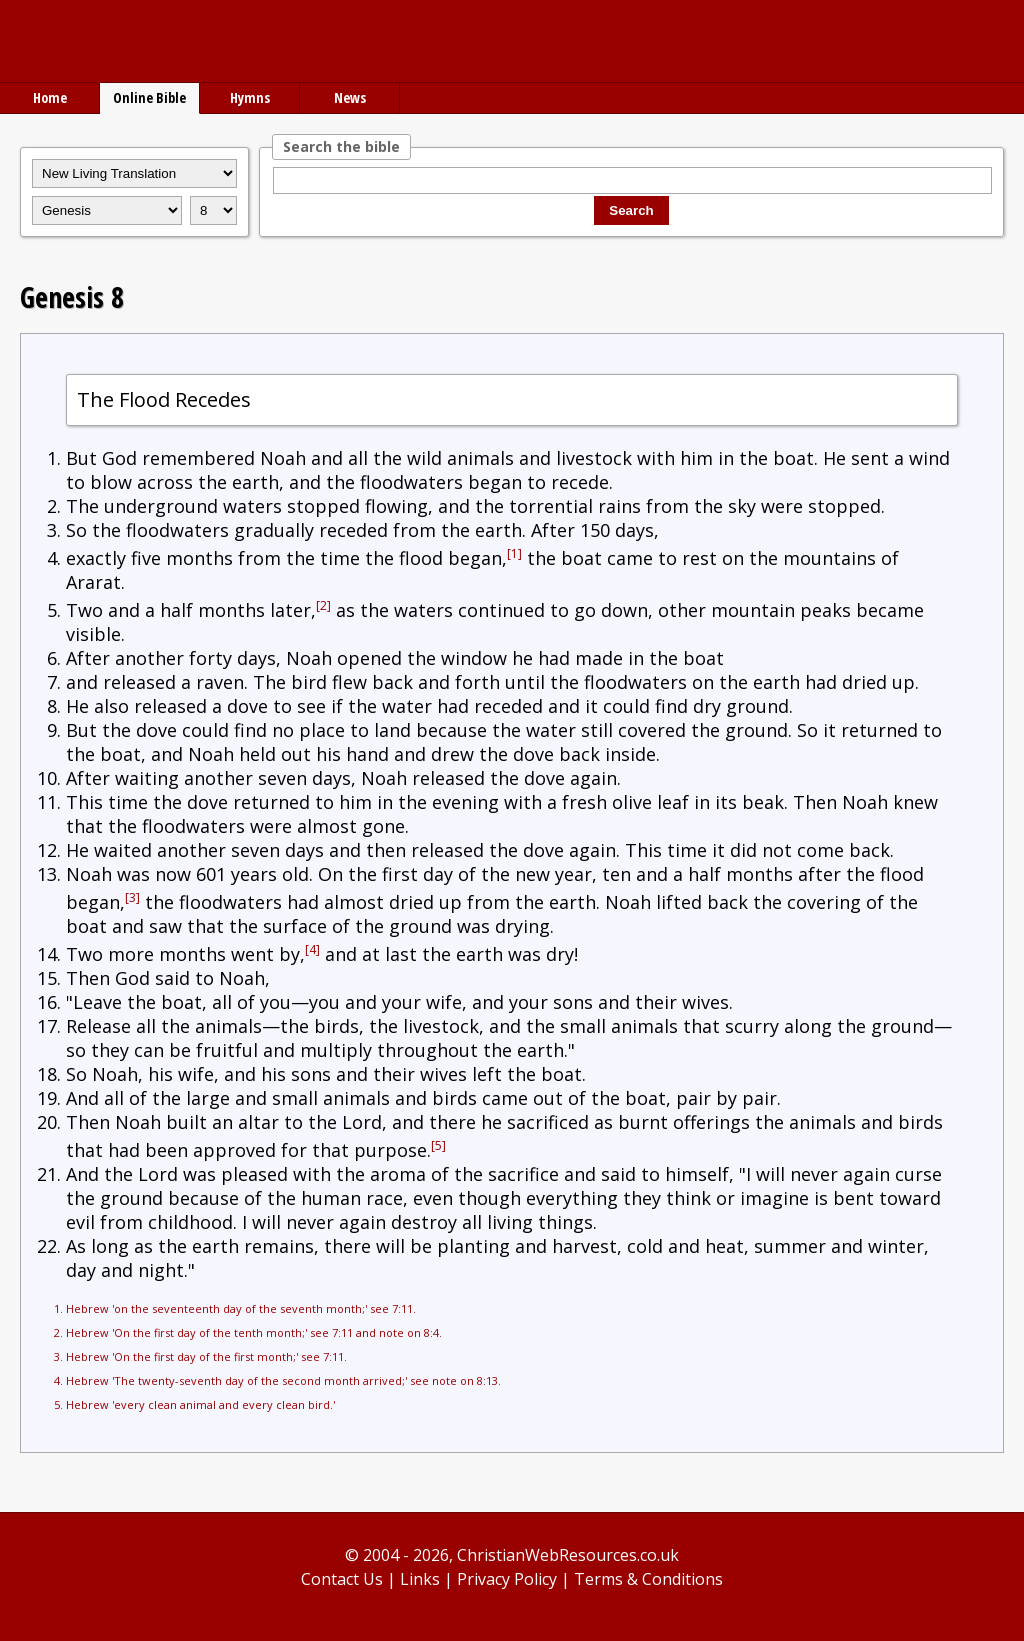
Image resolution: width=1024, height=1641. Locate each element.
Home (50, 97)
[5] (438, 1145)
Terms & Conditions (648, 1579)
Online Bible (149, 97)
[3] (132, 897)
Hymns (250, 97)
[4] (312, 949)
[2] (323, 605)
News (350, 97)
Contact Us (342, 1579)
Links (420, 1579)
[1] (514, 553)
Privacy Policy (507, 1579)
